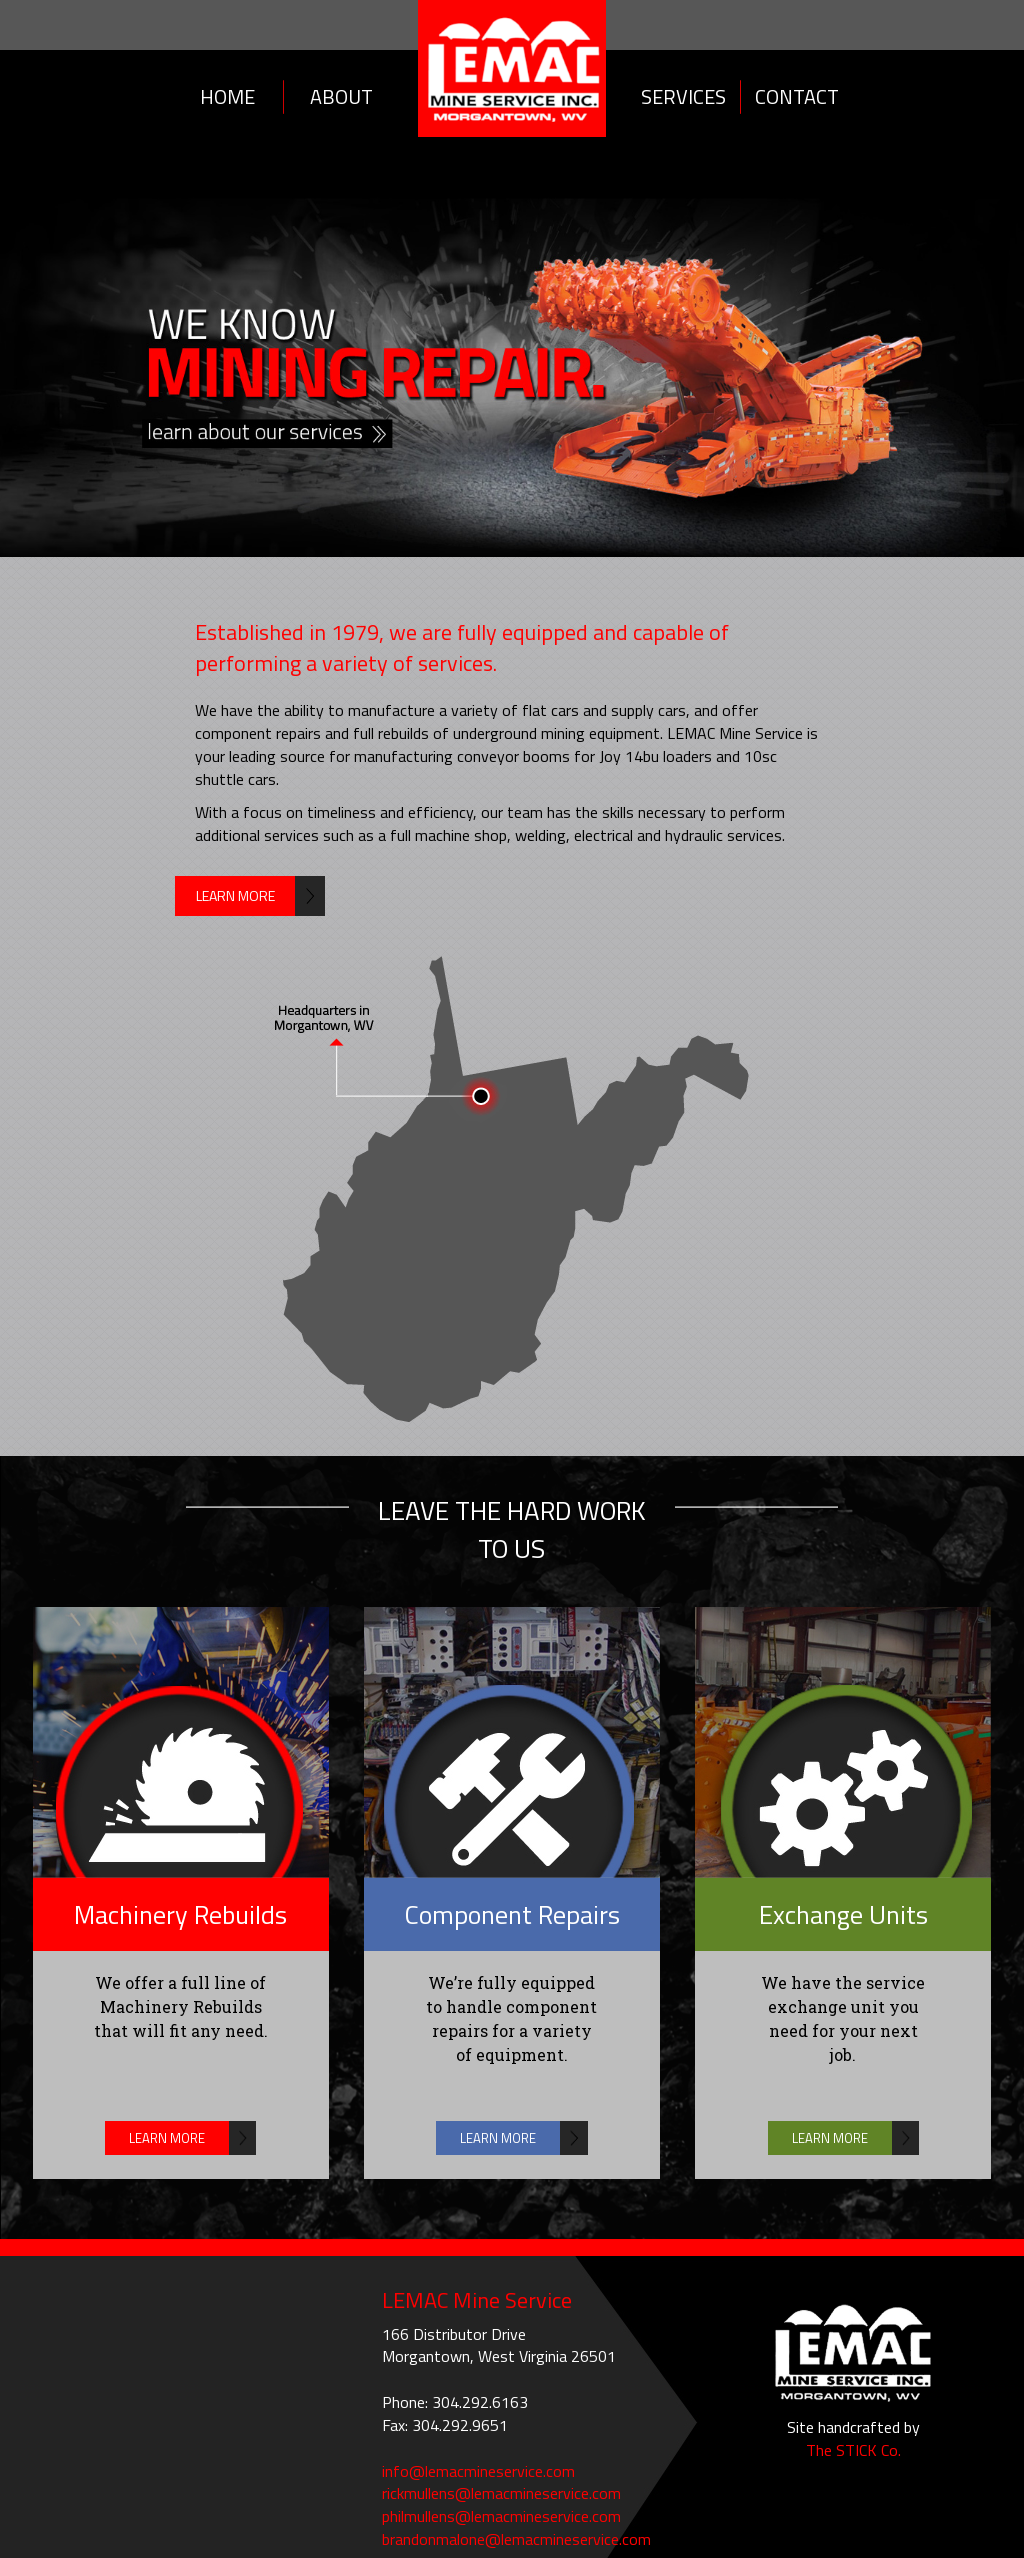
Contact (797, 96)
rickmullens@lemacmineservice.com (501, 2493)
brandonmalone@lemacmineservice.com (516, 2539)
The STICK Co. (853, 2450)
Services (683, 96)
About (341, 96)
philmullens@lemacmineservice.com (501, 2516)
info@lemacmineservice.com (478, 2471)
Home (227, 96)
